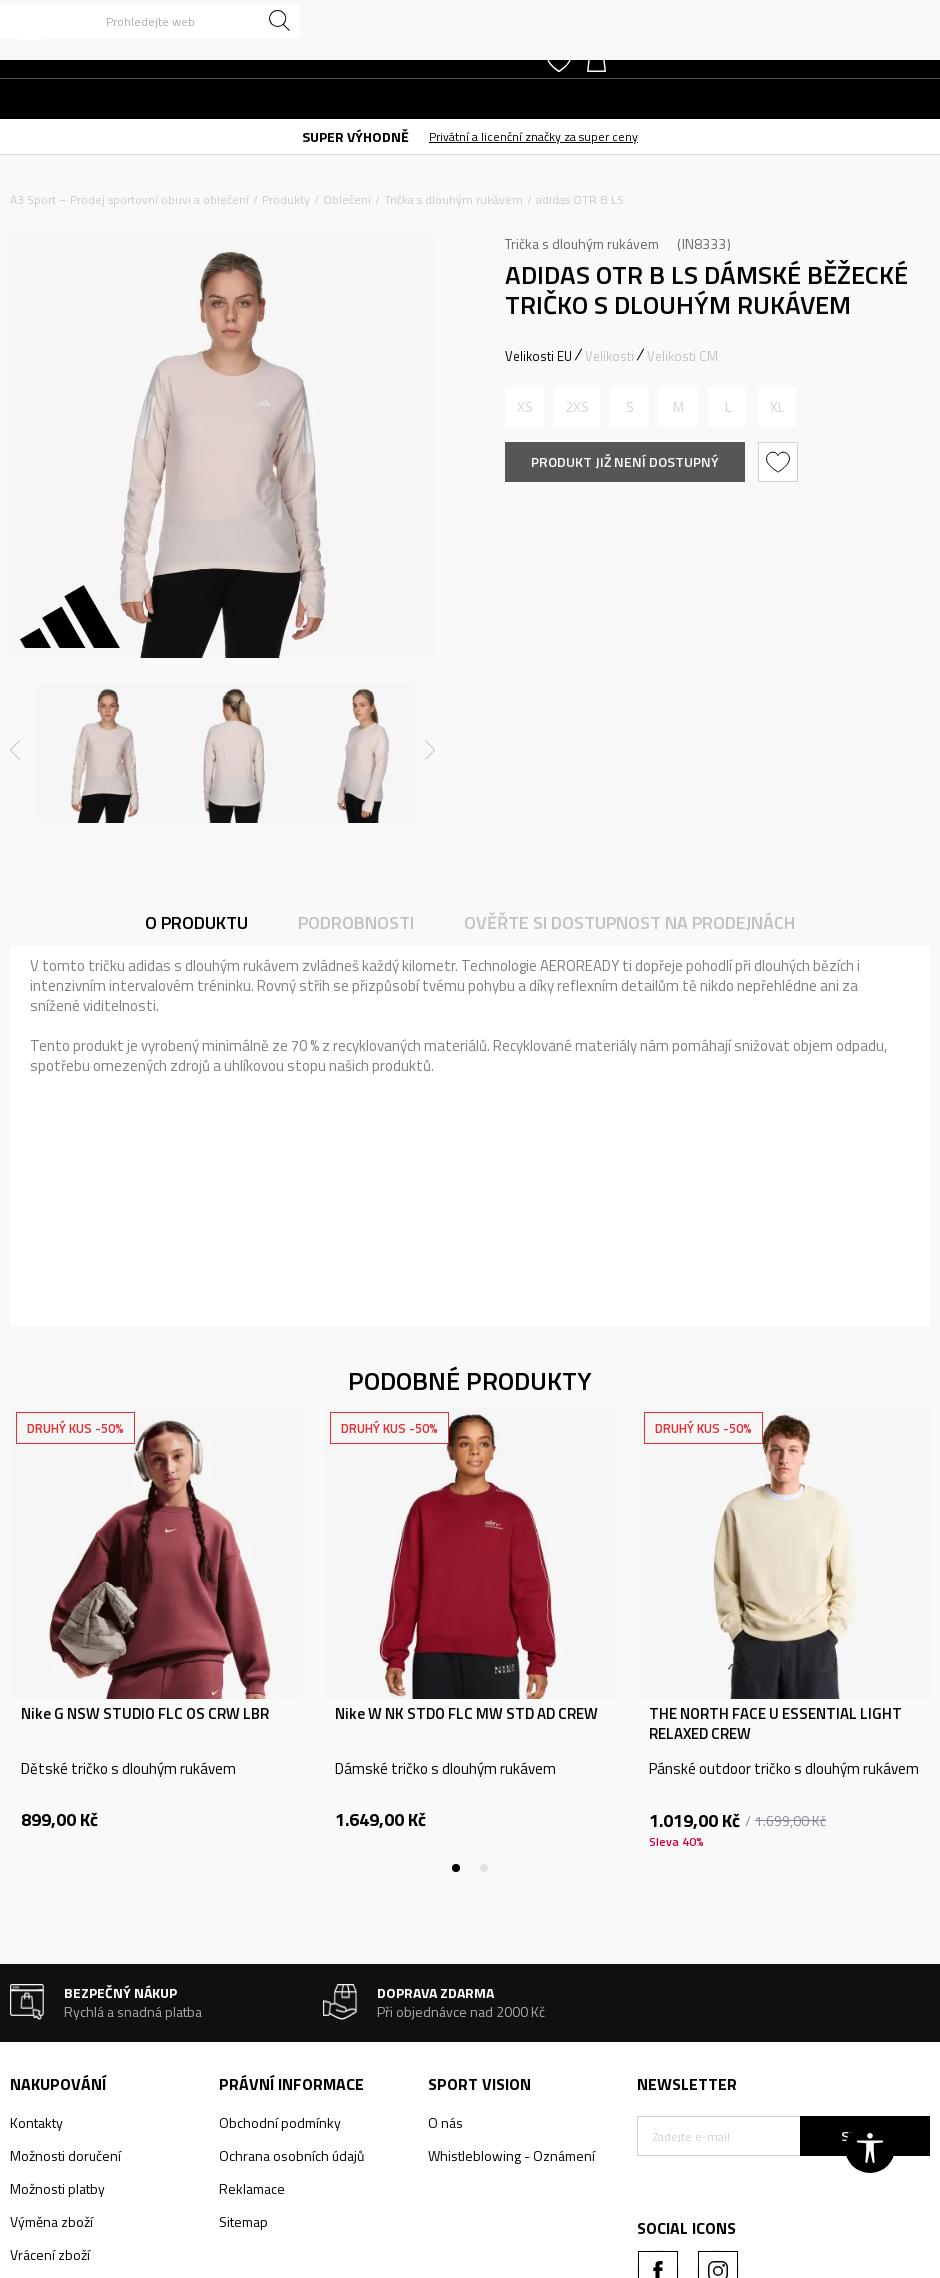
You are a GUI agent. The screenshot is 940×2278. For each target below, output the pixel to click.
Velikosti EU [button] (538, 356)
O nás (445, 2122)
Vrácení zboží (50, 2254)
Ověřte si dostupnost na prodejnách (629, 922)
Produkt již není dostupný (625, 461)
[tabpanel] (157, 1640)
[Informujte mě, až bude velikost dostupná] (524, 407)
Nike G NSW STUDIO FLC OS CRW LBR (145, 1714)
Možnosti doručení (65, 2155)
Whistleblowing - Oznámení (511, 2155)
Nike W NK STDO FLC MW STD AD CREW (466, 1714)
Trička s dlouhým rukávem (453, 199)
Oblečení (347, 199)
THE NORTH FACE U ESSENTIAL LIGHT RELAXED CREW (775, 1724)
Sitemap (243, 2221)
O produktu (196, 922)
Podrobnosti (356, 922)
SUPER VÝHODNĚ (355, 136)
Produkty (286, 199)
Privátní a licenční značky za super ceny (533, 136)
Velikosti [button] (609, 356)
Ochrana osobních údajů (291, 2155)
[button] (150, 20)
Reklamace (252, 2188)
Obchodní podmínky (280, 2122)
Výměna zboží (51, 2221)
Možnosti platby (57, 2188)
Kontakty (36, 2122)
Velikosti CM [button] (682, 356)
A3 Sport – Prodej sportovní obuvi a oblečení (129, 199)
